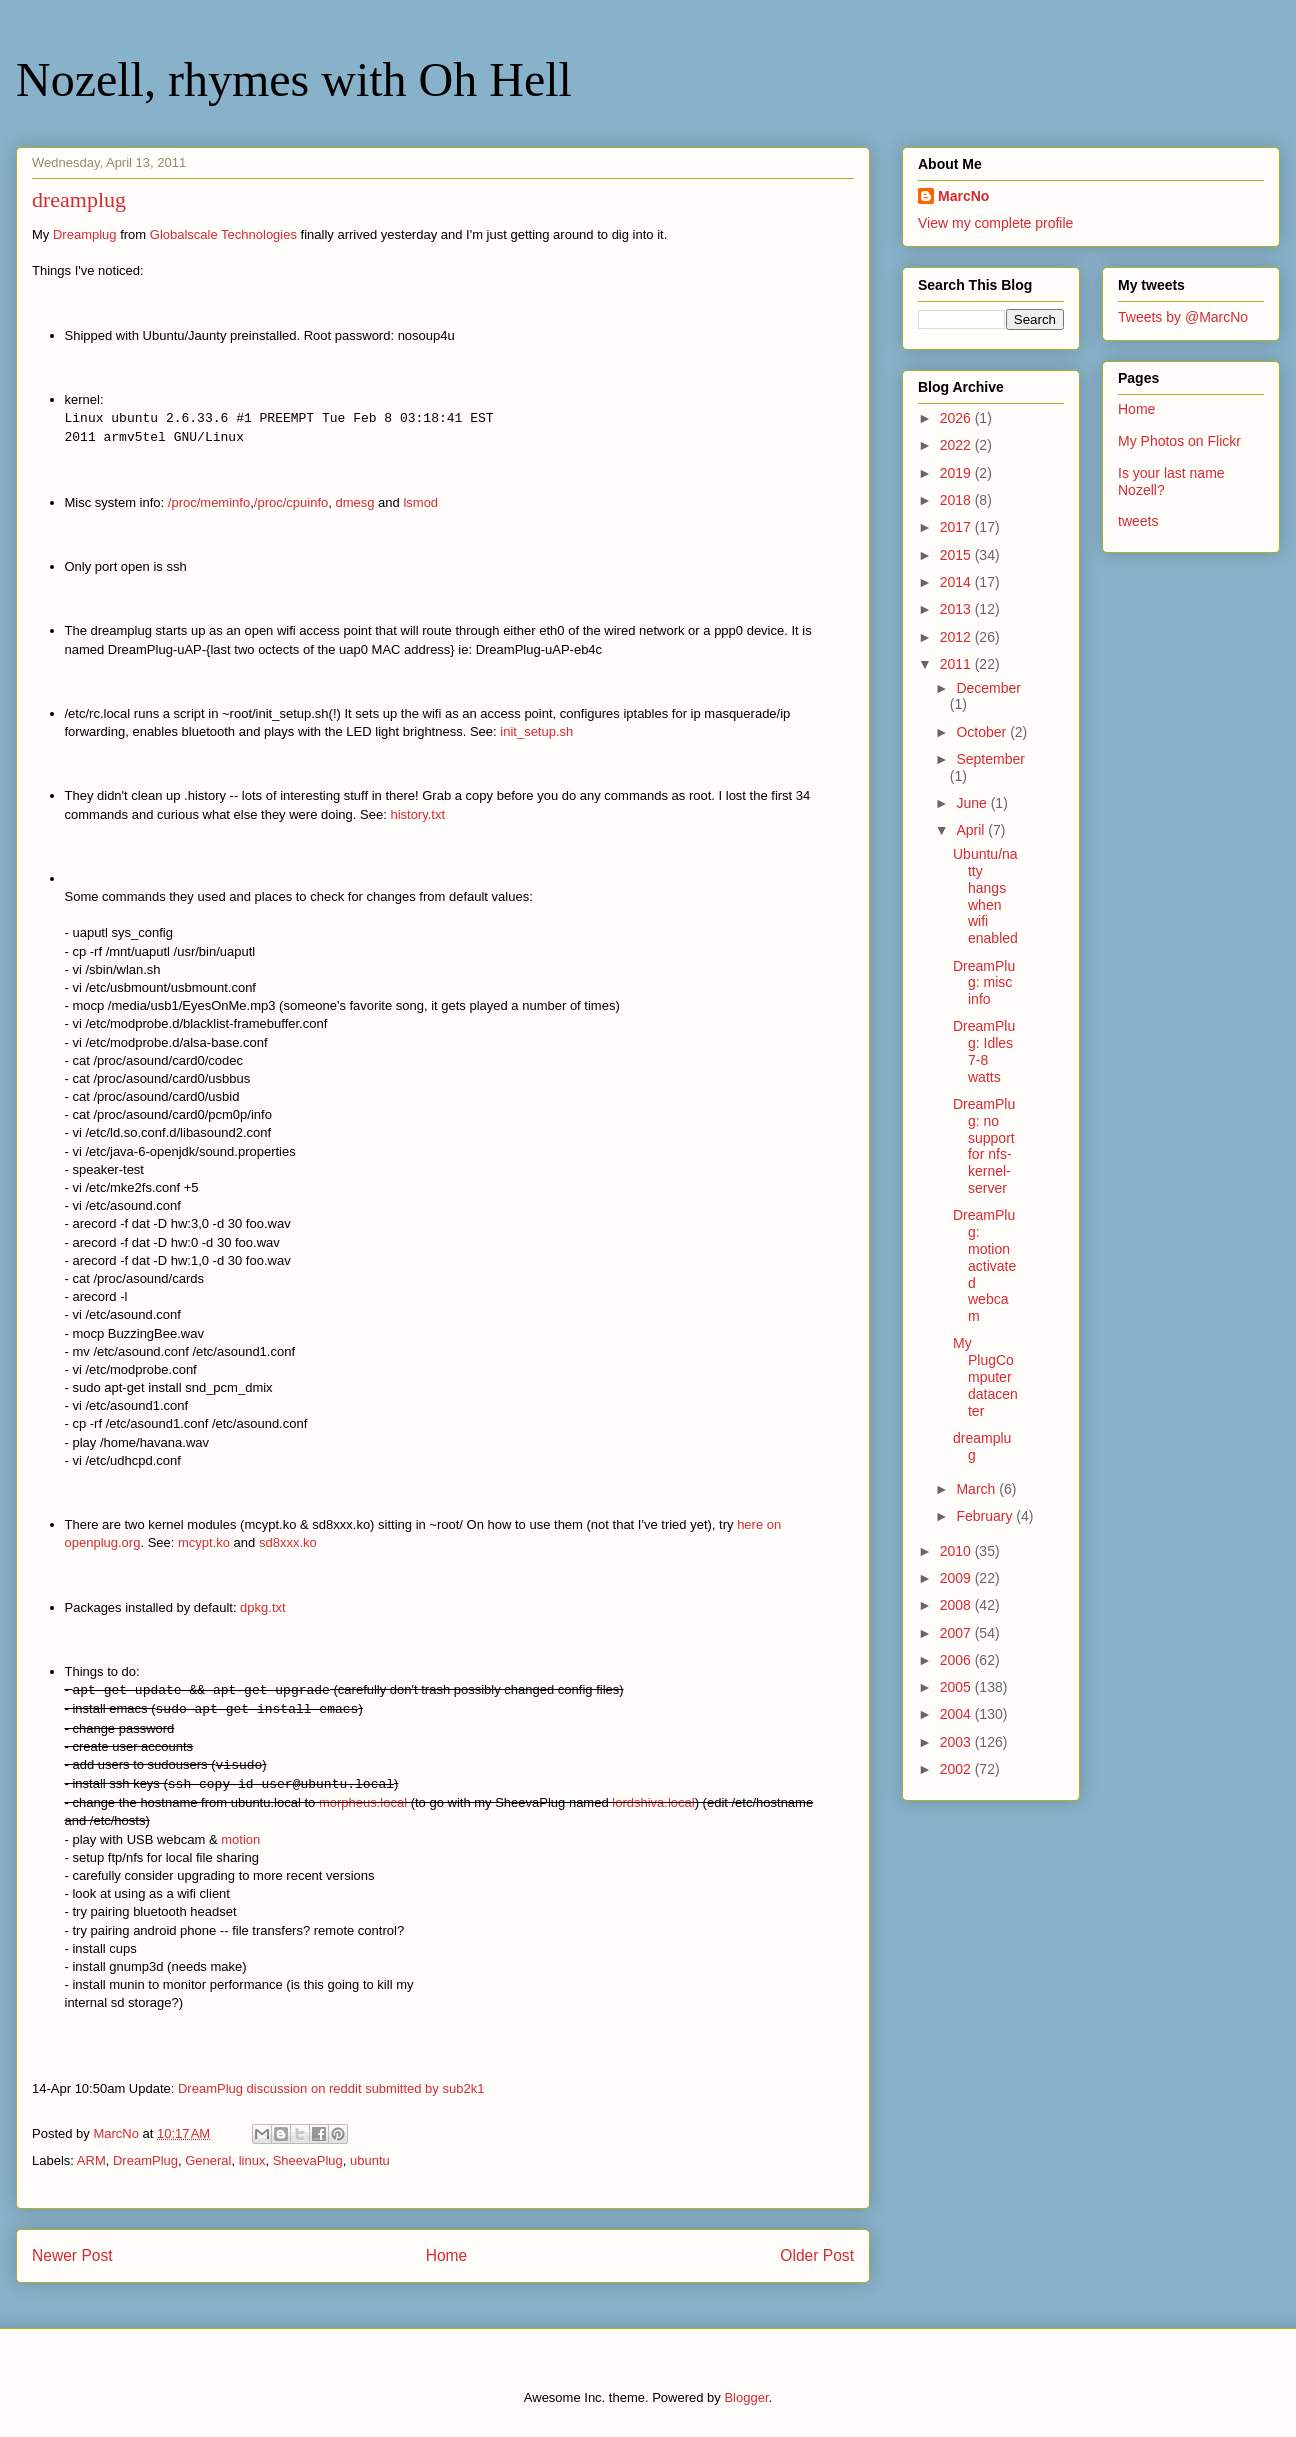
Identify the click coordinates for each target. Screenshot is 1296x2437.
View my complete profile (995, 223)
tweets (1138, 521)
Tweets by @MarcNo (1183, 317)
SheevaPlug (308, 2160)
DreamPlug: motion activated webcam (984, 1265)
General (208, 2160)
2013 (957, 609)
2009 (957, 1578)
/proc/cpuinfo (291, 502)
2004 (957, 1714)
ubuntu (370, 2160)
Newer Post (72, 2255)
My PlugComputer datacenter (985, 1376)
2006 (957, 1660)
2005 (957, 1687)
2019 (957, 473)
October (983, 732)
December (988, 688)
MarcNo (963, 196)
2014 (957, 582)
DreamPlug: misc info (984, 983)
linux (252, 2160)
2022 (957, 445)
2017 (957, 527)
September (990, 759)
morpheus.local (363, 1802)
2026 (957, 418)
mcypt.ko (204, 1542)
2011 (957, 664)
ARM (91, 2160)
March (977, 1489)
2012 (957, 637)
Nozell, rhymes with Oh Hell (294, 79)
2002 (957, 1769)
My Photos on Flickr (1179, 441)
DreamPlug (145, 2160)
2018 (957, 500)
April (972, 830)
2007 (957, 1633)
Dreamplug (85, 234)
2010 (957, 1551)
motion (240, 1839)
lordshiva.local (653, 1802)
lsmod (420, 502)
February (986, 1516)
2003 (957, 1742)
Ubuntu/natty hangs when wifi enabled (985, 896)
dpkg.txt (263, 1607)
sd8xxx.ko (288, 1542)
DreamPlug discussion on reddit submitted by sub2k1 (331, 2088)
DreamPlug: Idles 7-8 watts (984, 1051)
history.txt (417, 814)
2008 (957, 1605)
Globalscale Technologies (223, 234)
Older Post (817, 2255)
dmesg (354, 502)
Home (447, 2255)
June (973, 803)
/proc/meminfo (209, 502)
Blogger (746, 2397)
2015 (957, 555)
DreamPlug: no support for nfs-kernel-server (984, 1146)
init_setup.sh (536, 731)
